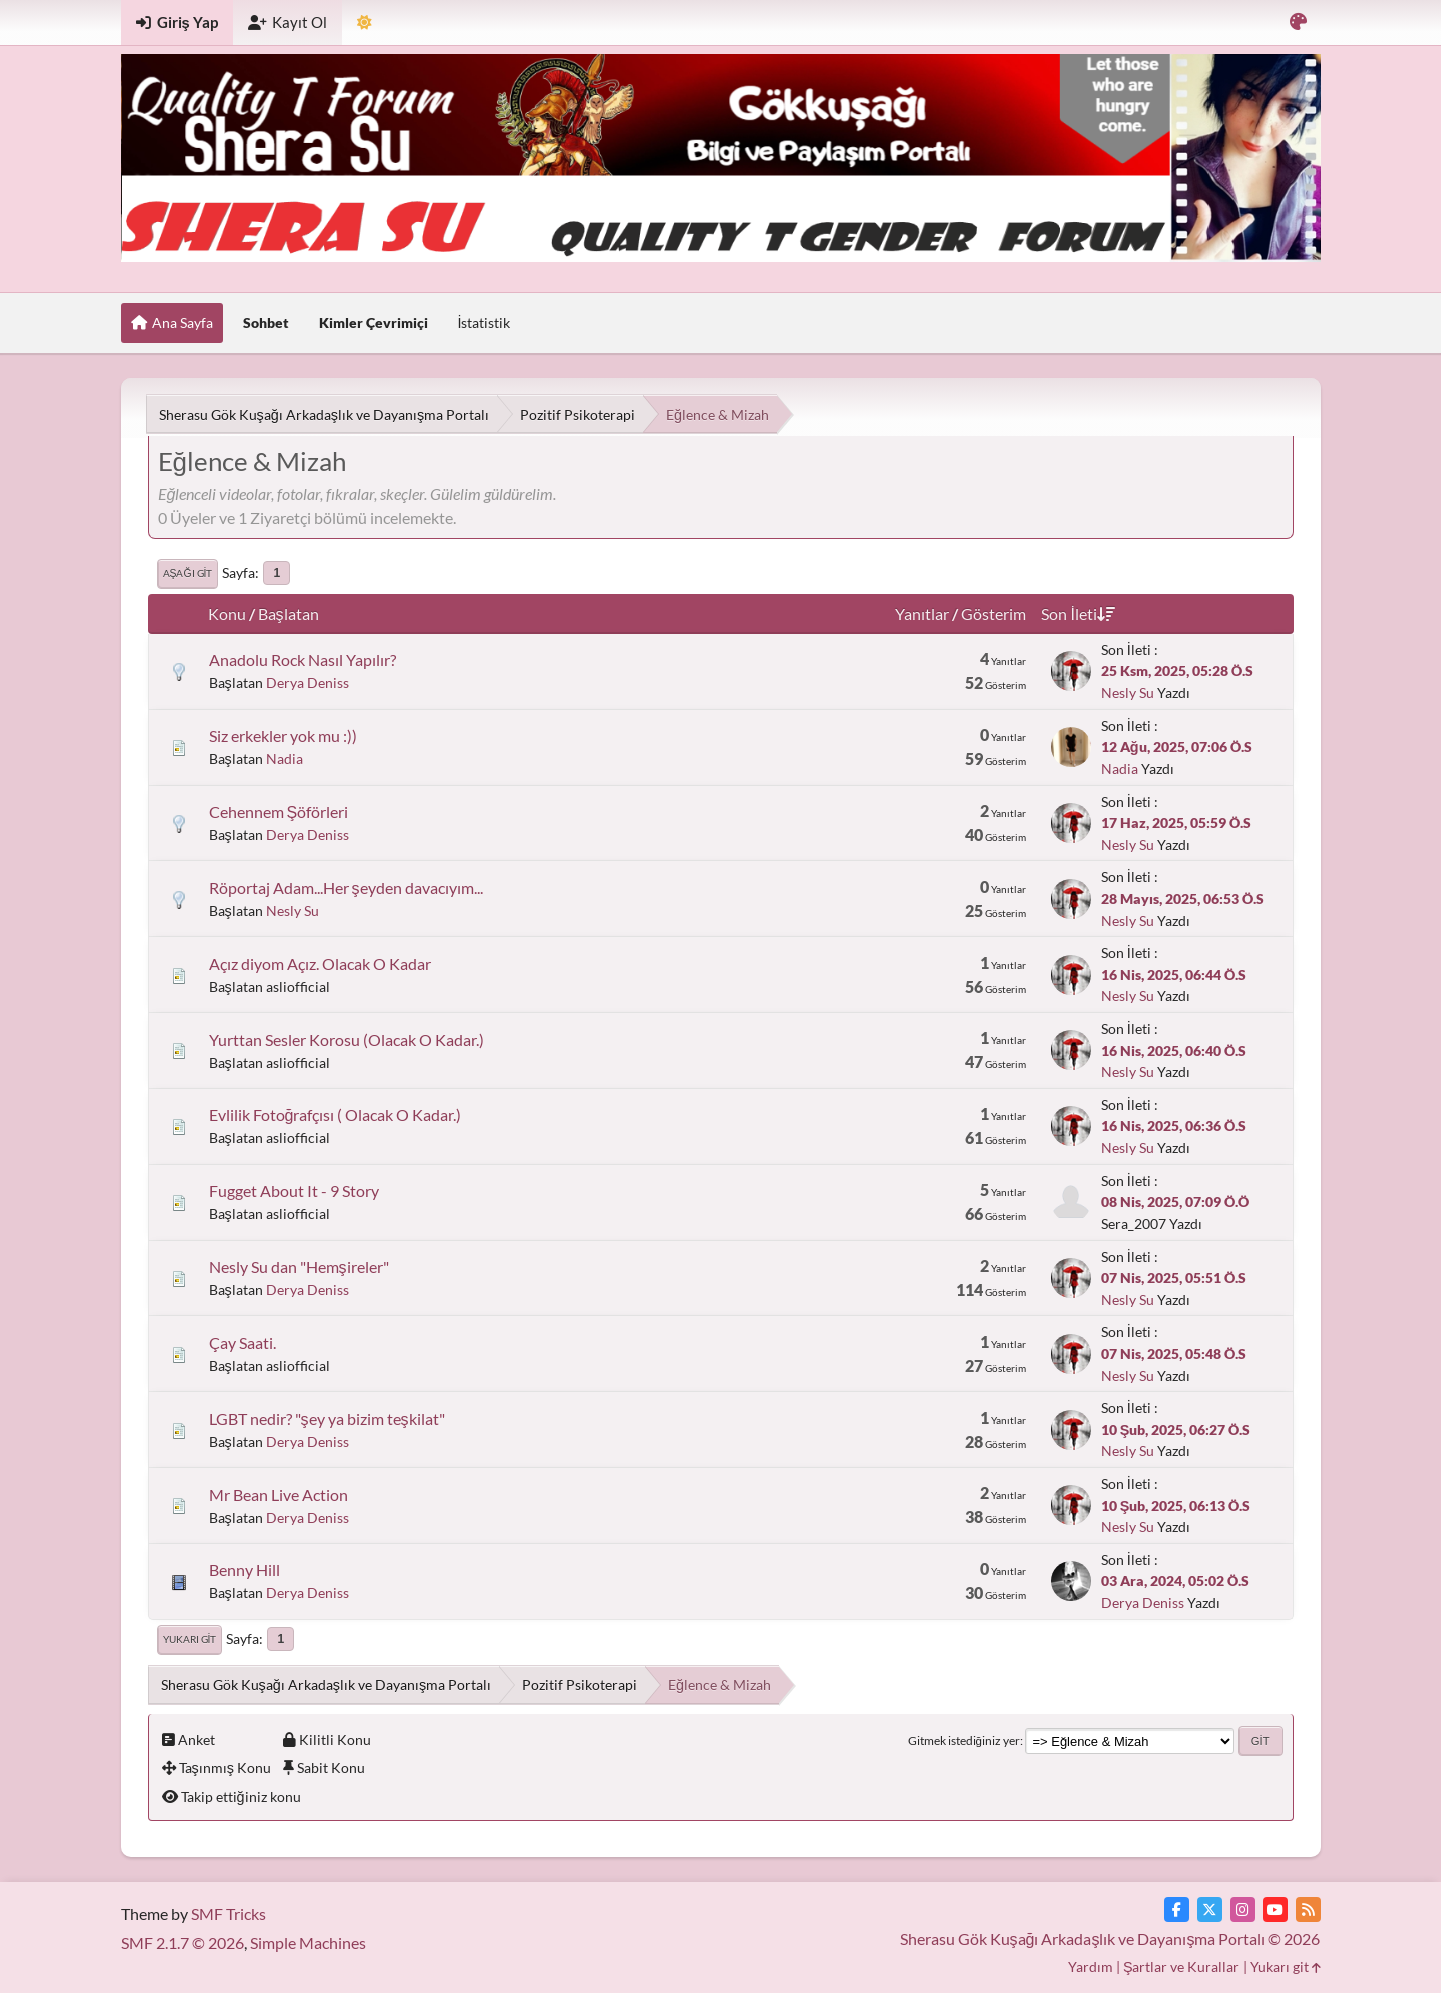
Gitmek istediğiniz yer (964, 1740)
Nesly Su (1127, 692)
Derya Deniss (307, 682)
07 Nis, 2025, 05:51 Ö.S (1173, 1277)
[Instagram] (1242, 1909)
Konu (227, 613)
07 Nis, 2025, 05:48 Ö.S (1173, 1353)
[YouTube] (1275, 1909)
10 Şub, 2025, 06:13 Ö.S (1176, 1505)
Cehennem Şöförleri (279, 811)
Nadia (284, 758)
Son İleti (1077, 613)
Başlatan (288, 613)
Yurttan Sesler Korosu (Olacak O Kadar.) (346, 1039)
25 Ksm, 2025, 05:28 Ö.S (1177, 670)
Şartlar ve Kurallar (1181, 1966)
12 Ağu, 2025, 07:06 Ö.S (1176, 746)
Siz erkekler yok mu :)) (283, 735)
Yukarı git (190, 1639)
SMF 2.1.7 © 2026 (182, 1942)
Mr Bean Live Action (278, 1494)
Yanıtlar (922, 613)
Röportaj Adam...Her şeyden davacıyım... (346, 887)
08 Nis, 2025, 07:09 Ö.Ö (1175, 1201)
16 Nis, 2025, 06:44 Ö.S (1173, 974)
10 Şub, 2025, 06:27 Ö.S (1176, 1429)
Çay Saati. (242, 1342)
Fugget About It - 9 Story (294, 1190)
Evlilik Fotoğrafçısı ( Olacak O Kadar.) (335, 1114)
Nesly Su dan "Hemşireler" (299, 1266)
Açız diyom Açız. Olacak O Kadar (320, 963)
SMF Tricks (228, 1913)
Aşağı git (188, 573)
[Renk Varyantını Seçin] (1298, 22)
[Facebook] (1176, 1909)
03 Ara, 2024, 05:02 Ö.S (1175, 1580)
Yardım (1090, 1966)
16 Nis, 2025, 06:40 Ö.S (1173, 1050)
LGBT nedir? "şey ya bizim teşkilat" (327, 1418)
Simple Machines (308, 1942)
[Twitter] (1209, 1909)
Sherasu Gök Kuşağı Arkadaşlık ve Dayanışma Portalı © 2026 (1110, 1938)
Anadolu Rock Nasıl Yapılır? (302, 659)
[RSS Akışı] (1308, 1909)
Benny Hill (244, 1569)
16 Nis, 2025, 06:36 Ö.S (1173, 1125)
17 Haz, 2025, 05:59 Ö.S (1176, 822)
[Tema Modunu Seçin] (364, 22)
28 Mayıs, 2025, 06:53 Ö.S (1182, 898)
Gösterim (993, 613)
